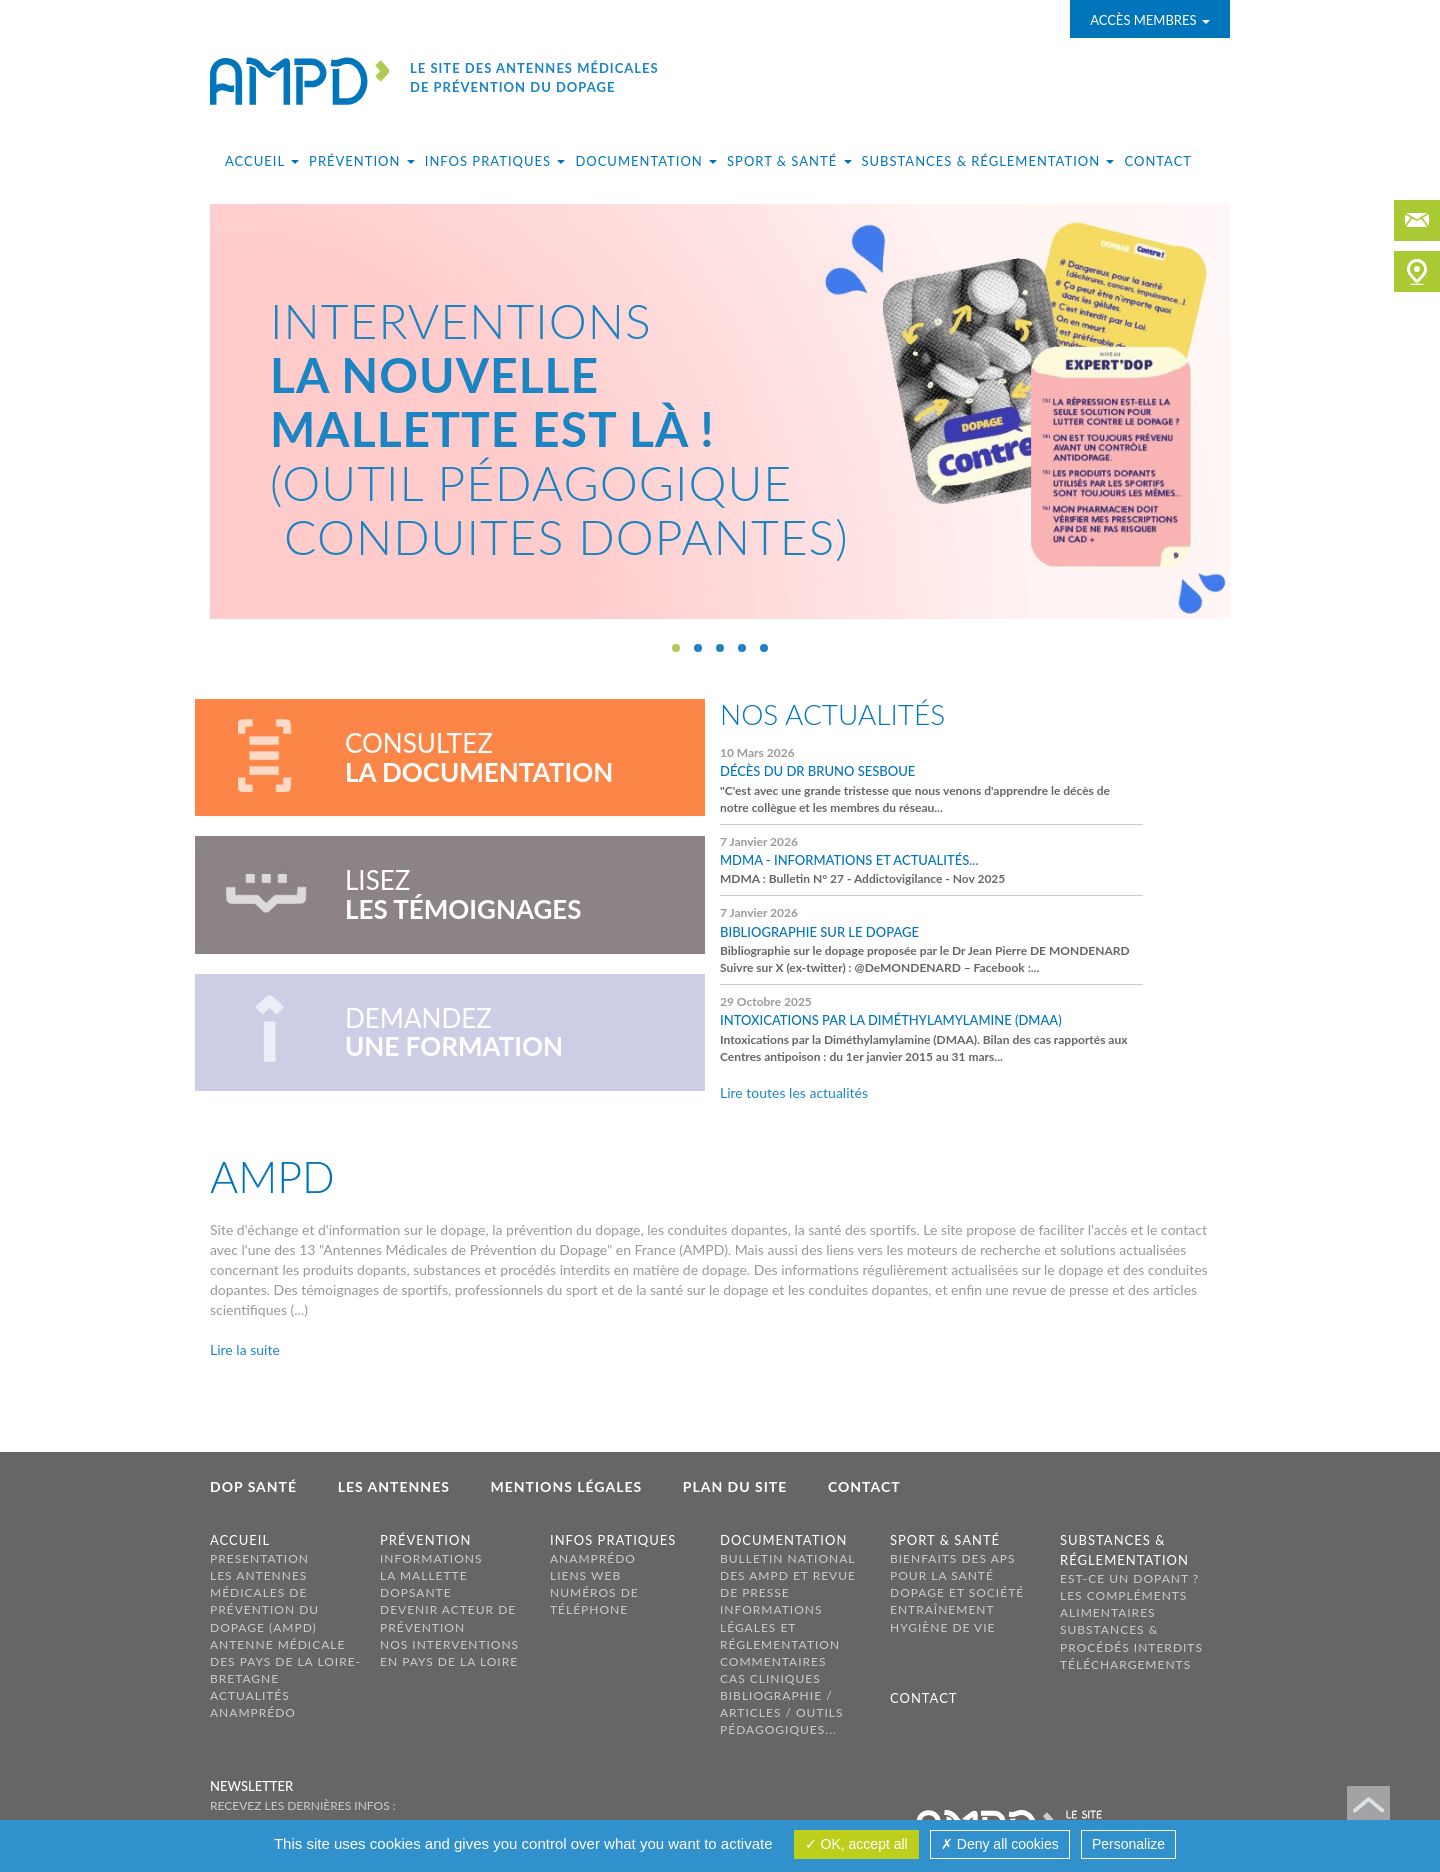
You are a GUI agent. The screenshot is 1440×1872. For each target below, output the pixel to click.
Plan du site (735, 1486)
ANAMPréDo (593, 1558)
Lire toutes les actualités (794, 1092)
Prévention (425, 1540)
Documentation (783, 1540)
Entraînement (942, 1609)
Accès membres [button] (1150, 20)
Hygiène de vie (943, 1627)
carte (1417, 271)
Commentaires (773, 1661)
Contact (1158, 161)
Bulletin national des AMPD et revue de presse (788, 1575)
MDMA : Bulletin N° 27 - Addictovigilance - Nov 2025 (926, 860)
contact (1417, 220)
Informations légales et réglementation (780, 1626)
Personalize (1128, 1844)
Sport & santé (945, 1540)
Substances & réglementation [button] (988, 161)
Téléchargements (1125, 1664)
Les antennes (394, 1486)
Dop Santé (253, 1486)
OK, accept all (856, 1844)
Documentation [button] (646, 161)
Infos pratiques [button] (495, 161)
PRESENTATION (259, 1558)
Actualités (250, 1695)
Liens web (585, 1575)
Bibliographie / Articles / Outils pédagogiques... (782, 1712)
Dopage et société (957, 1592)
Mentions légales (566, 1486)
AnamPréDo (253, 1712)
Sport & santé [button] (789, 161)
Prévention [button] (362, 161)
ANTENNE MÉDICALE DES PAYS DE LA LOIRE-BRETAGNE (285, 1661)
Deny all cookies (1000, 1844)
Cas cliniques (770, 1678)
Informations (431, 1558)
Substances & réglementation (1124, 1550)
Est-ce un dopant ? (1129, 1578)
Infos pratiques (613, 1540)
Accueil (240, 1540)
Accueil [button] (262, 161)
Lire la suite (245, 1349)
